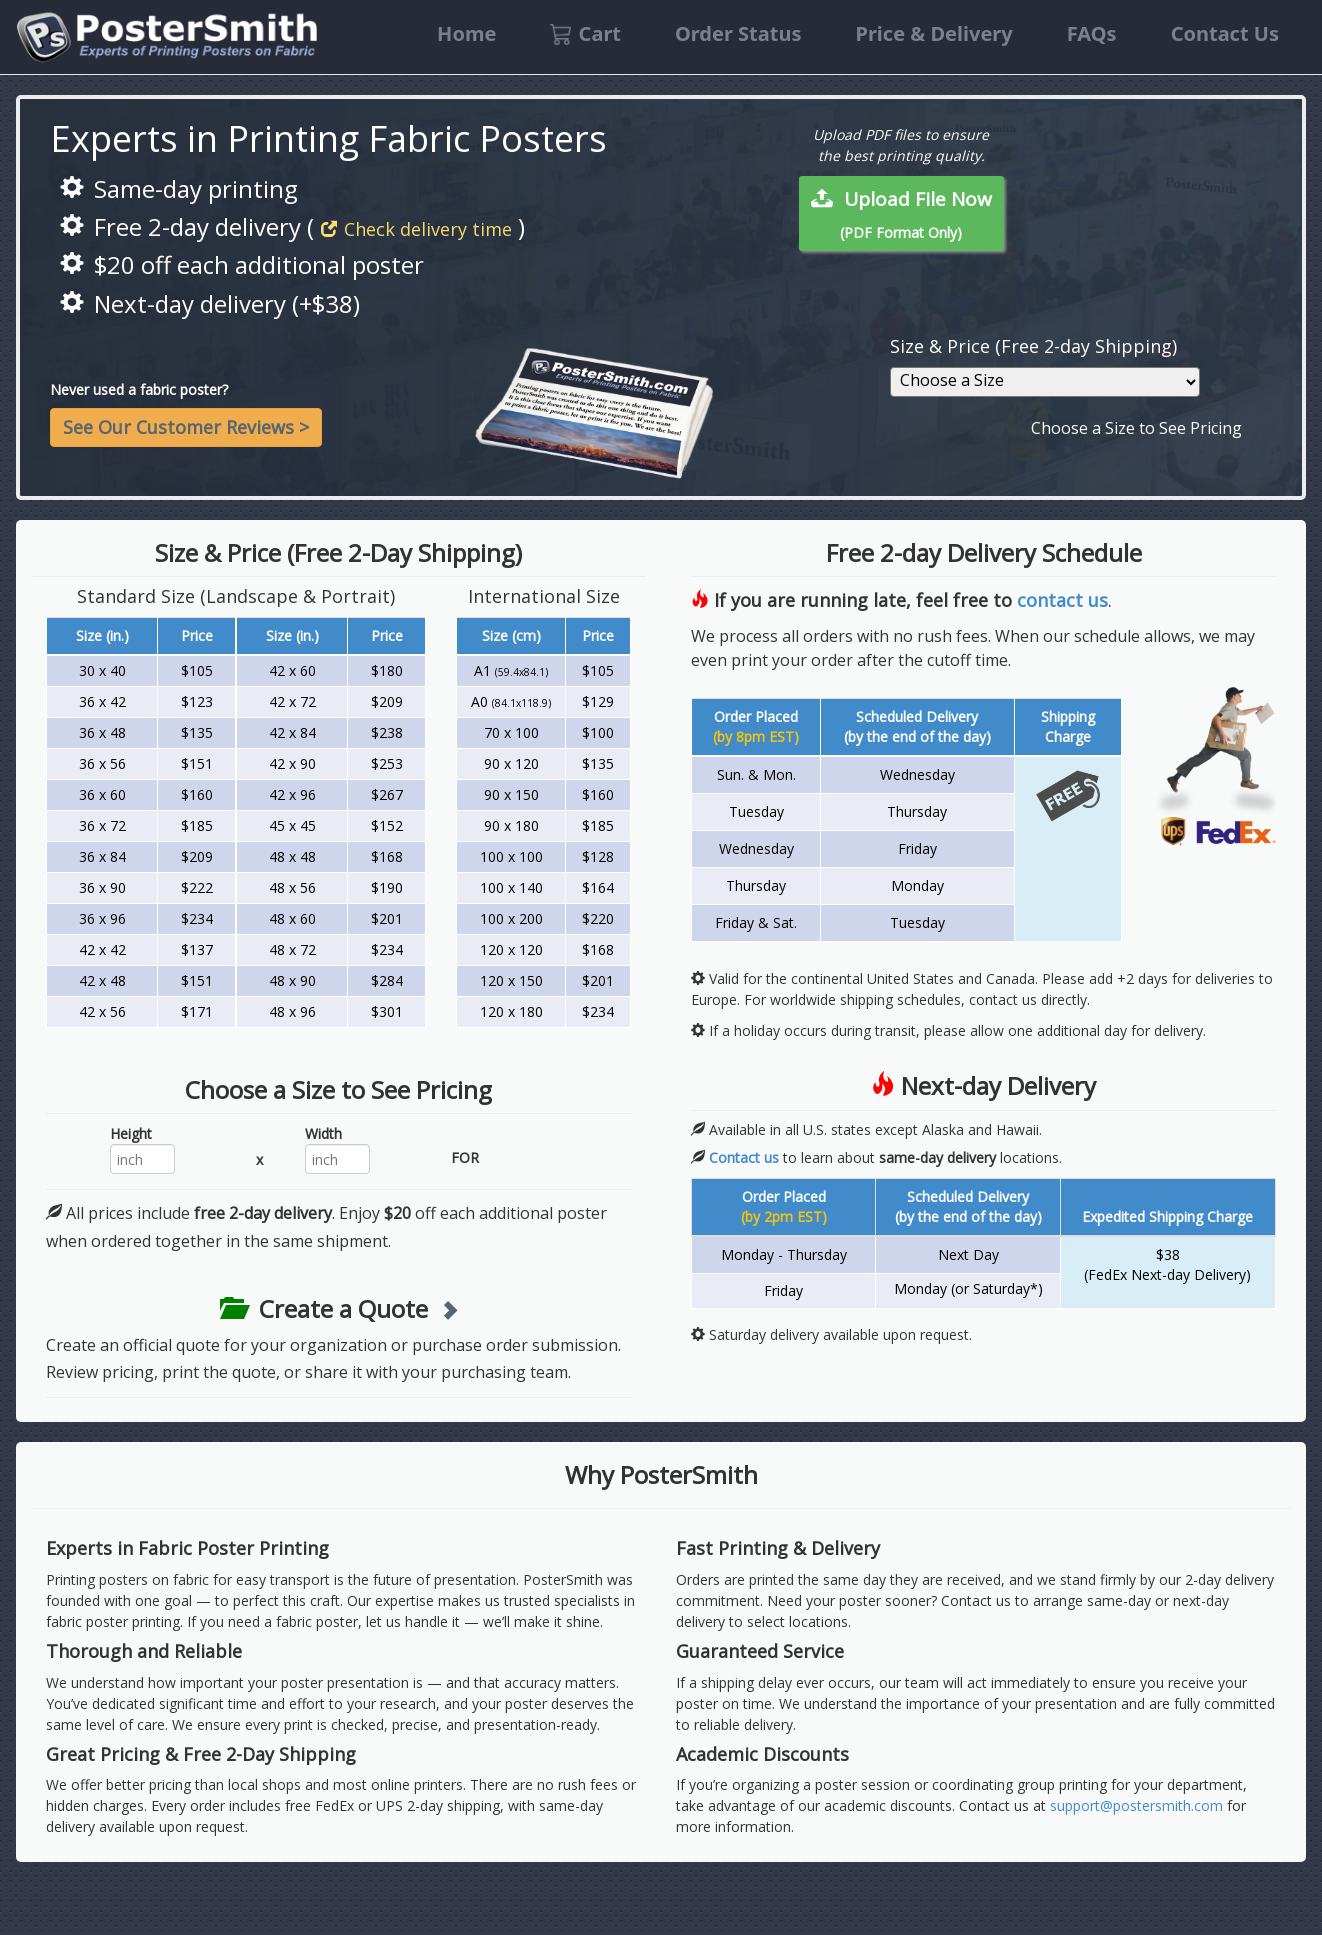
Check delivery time (416, 229)
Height (131, 1133)
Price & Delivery (933, 33)
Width (323, 1133)
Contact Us (1225, 33)
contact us (1062, 600)
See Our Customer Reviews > (186, 427)
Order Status (738, 33)
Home (466, 33)
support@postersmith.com (1136, 1805)
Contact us (744, 1157)
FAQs (1092, 33)
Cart (585, 33)
